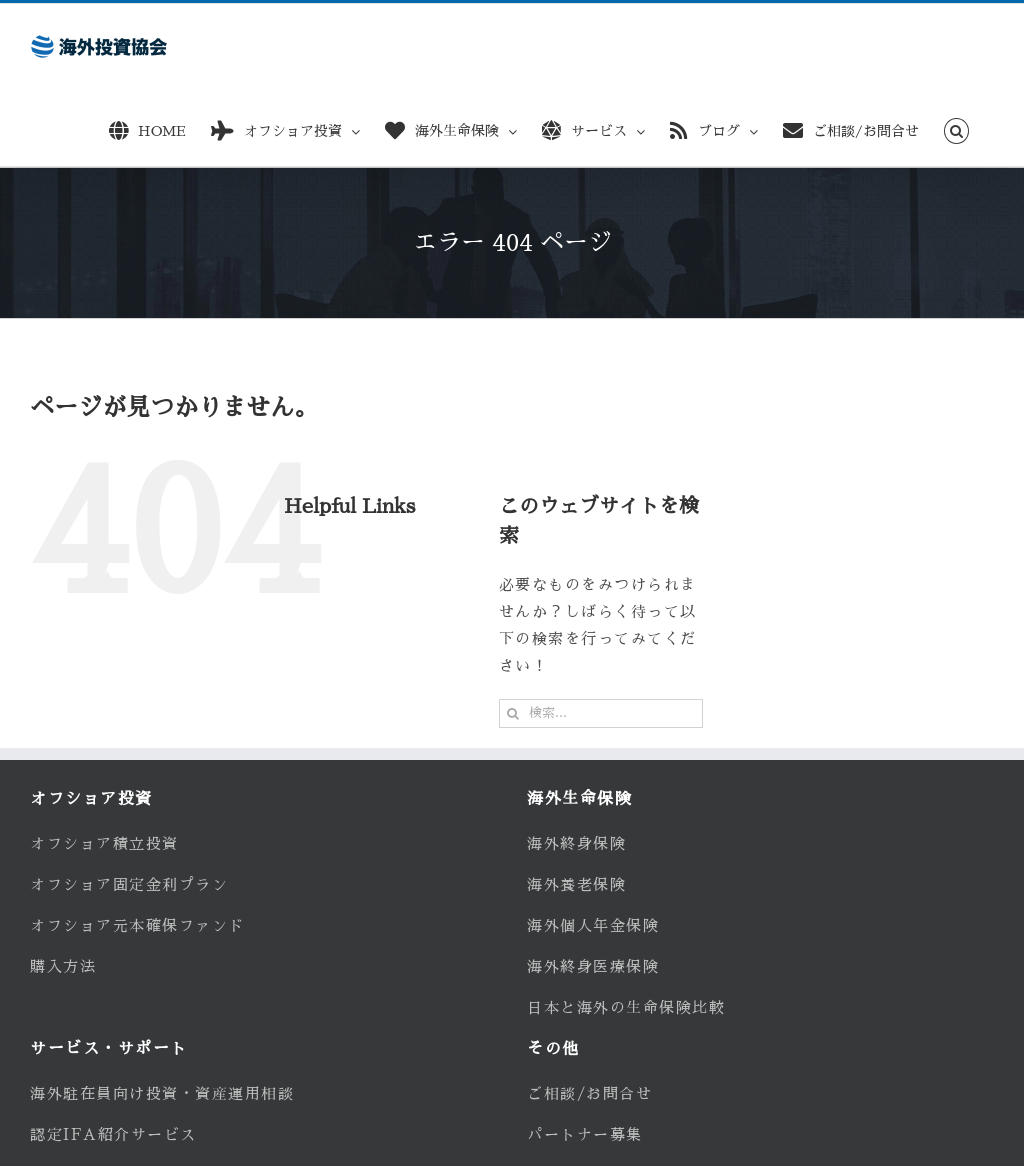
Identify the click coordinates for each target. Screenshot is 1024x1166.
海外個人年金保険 (593, 925)
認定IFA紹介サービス (113, 1134)
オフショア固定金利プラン (129, 884)
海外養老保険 (576, 884)
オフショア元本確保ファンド (137, 925)
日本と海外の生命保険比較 (626, 1007)
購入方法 (63, 966)
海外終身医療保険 (593, 966)
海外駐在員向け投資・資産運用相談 (162, 1093)
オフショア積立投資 (104, 843)
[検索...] (601, 713)
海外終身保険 (576, 843)
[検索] (513, 713)
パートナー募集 (585, 1134)
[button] (956, 127)
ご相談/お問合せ (589, 1093)
